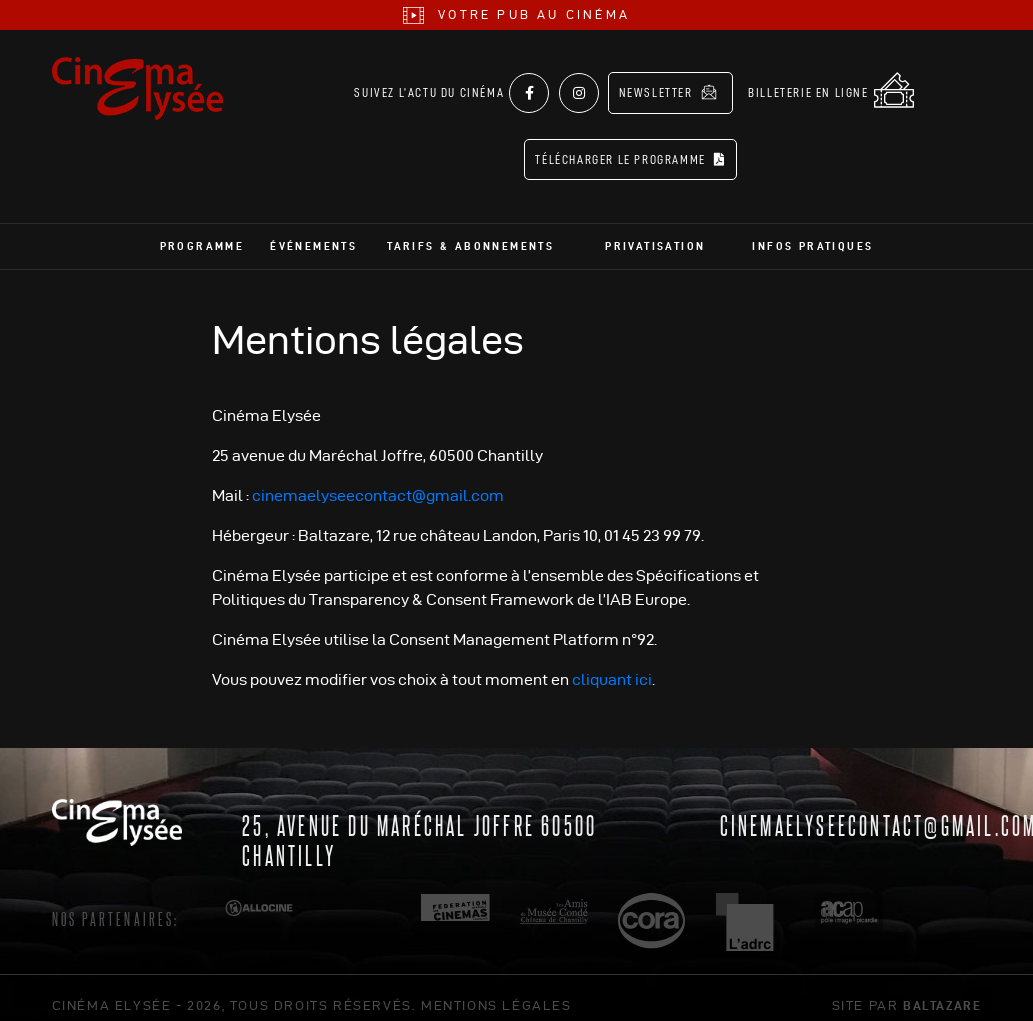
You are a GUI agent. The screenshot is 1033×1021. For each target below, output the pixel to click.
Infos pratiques (812, 231)
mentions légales (496, 990)
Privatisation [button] (655, 231)
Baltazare (942, 990)
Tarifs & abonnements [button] (470, 231)
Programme (202, 231)
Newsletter (673, 92)
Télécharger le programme (636, 144)
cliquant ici (612, 664)
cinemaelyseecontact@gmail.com (378, 480)
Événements (313, 231)
